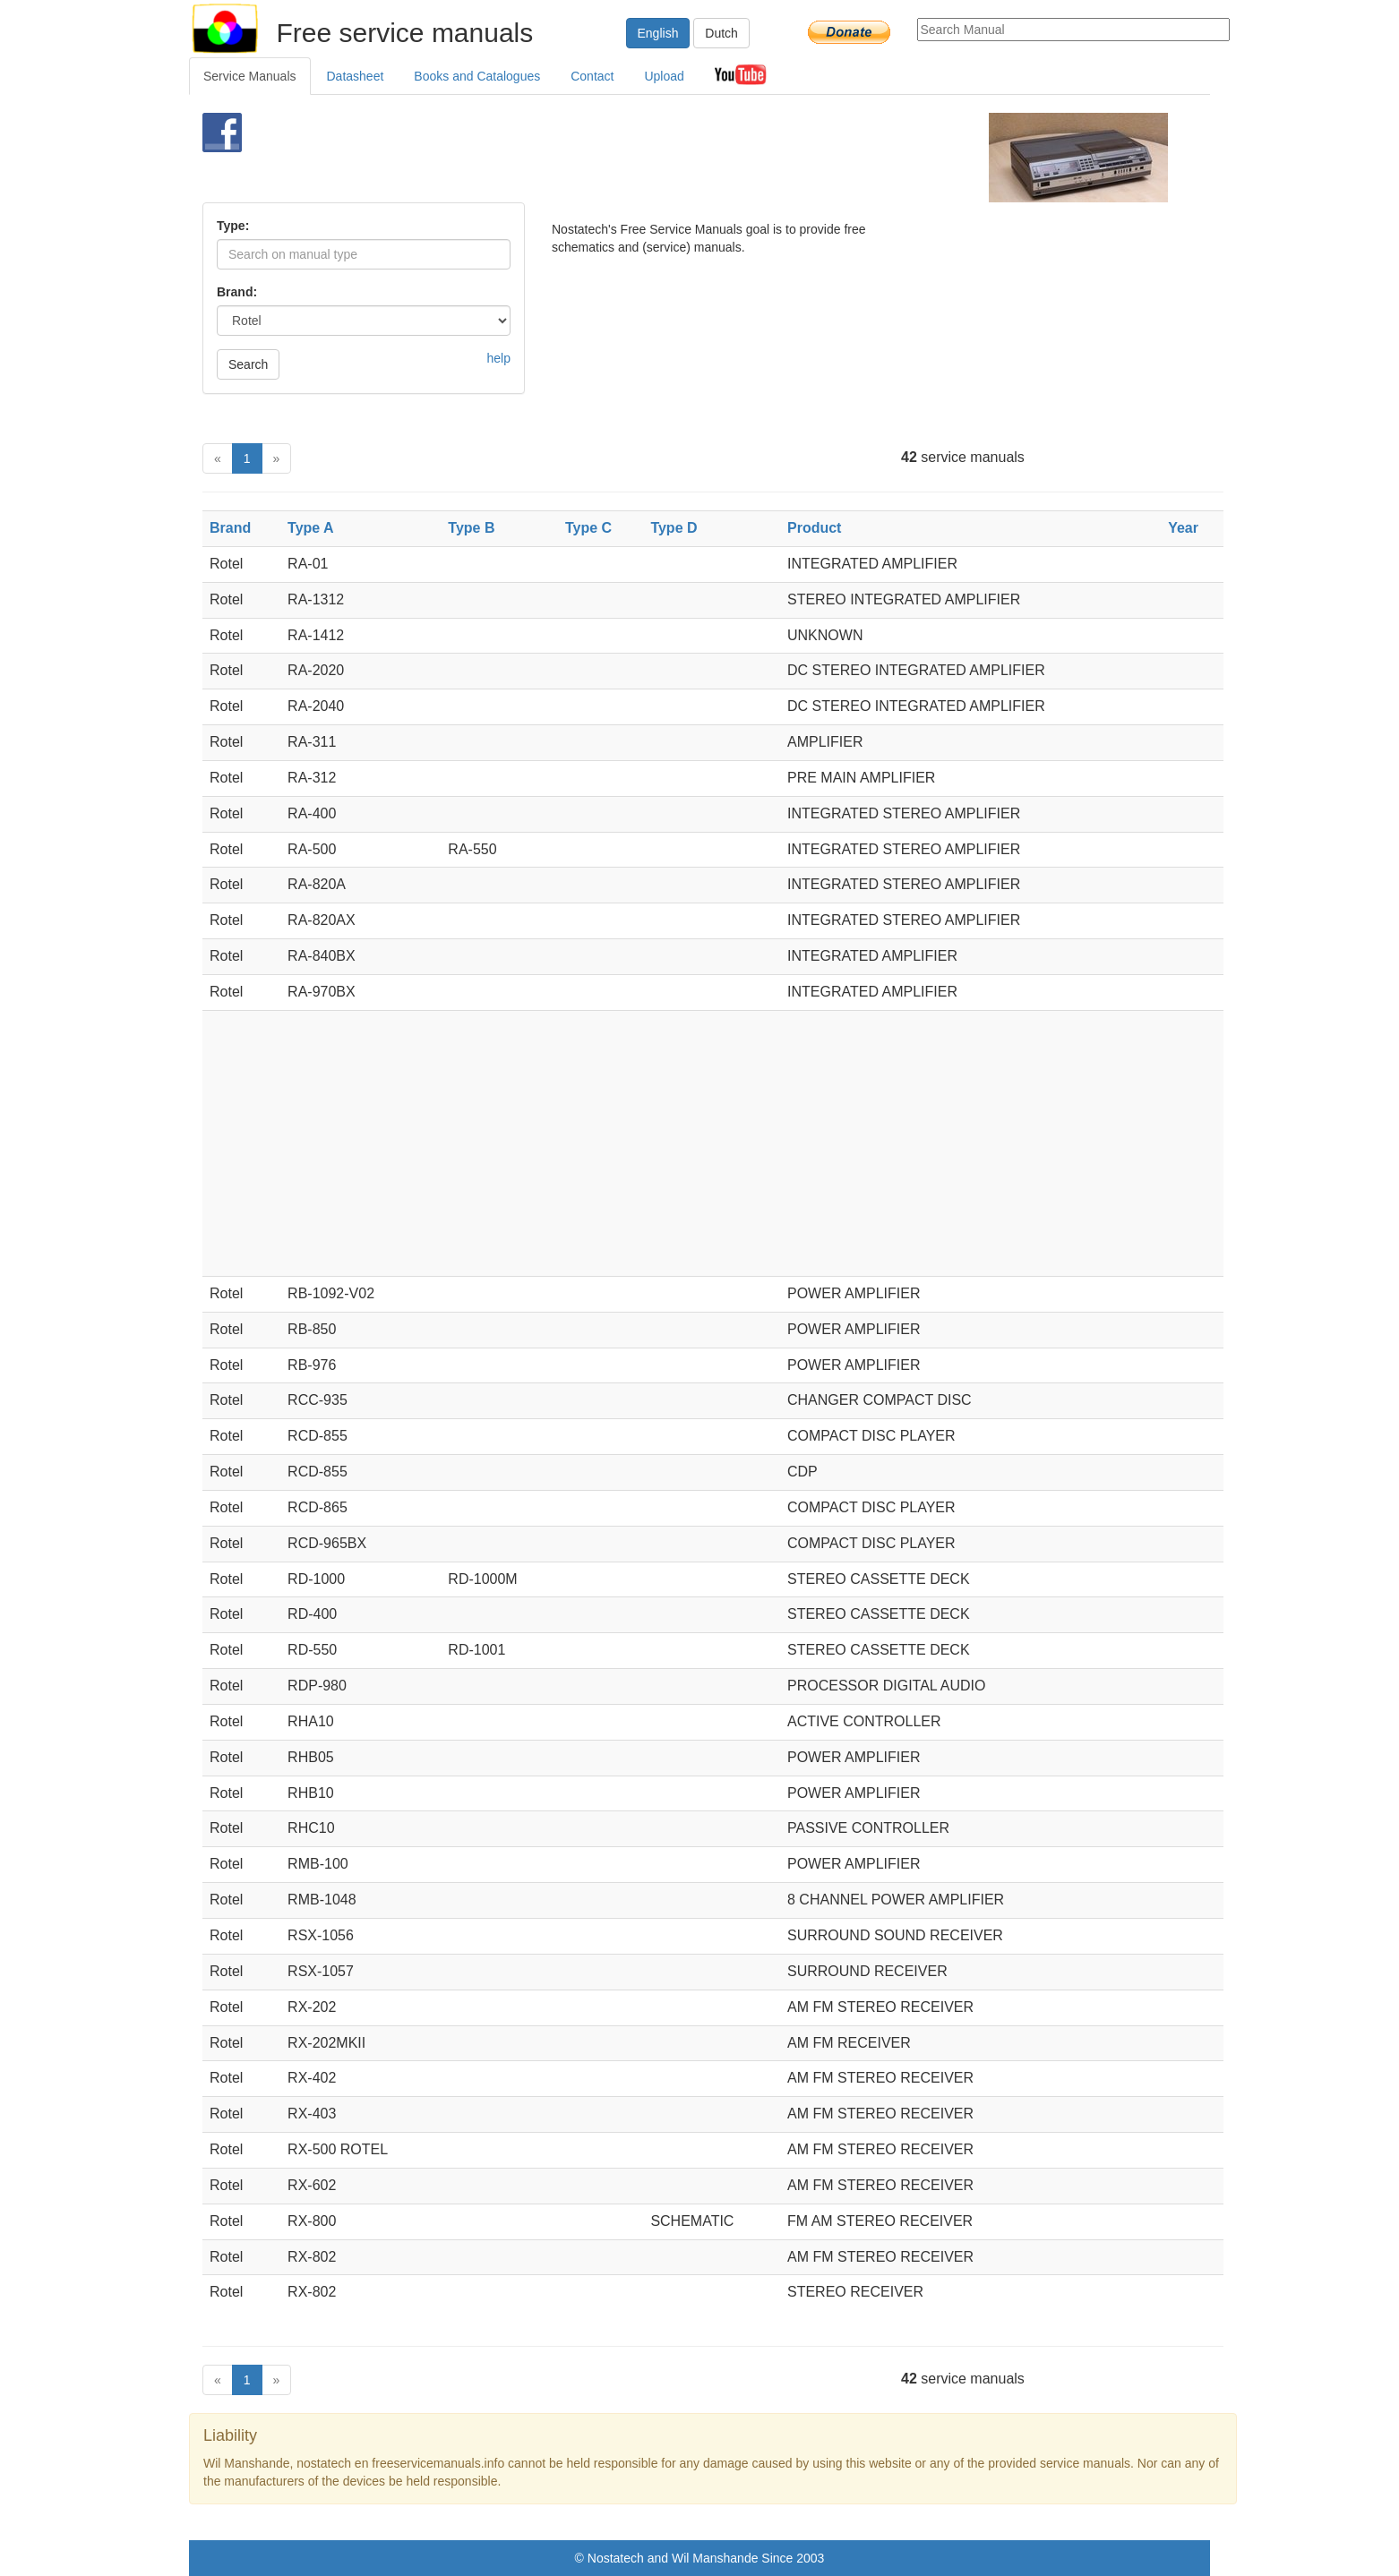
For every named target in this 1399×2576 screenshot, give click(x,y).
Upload (663, 76)
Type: (233, 225)
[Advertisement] (669, 157)
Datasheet (355, 76)
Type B (471, 527)
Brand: (237, 292)
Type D (673, 527)
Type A (311, 527)
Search (248, 364)
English (658, 33)
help (499, 358)
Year (1183, 527)
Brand (230, 527)
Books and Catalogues (477, 76)
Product (814, 527)
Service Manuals (249, 76)
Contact (592, 76)
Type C (588, 527)
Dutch (721, 33)
